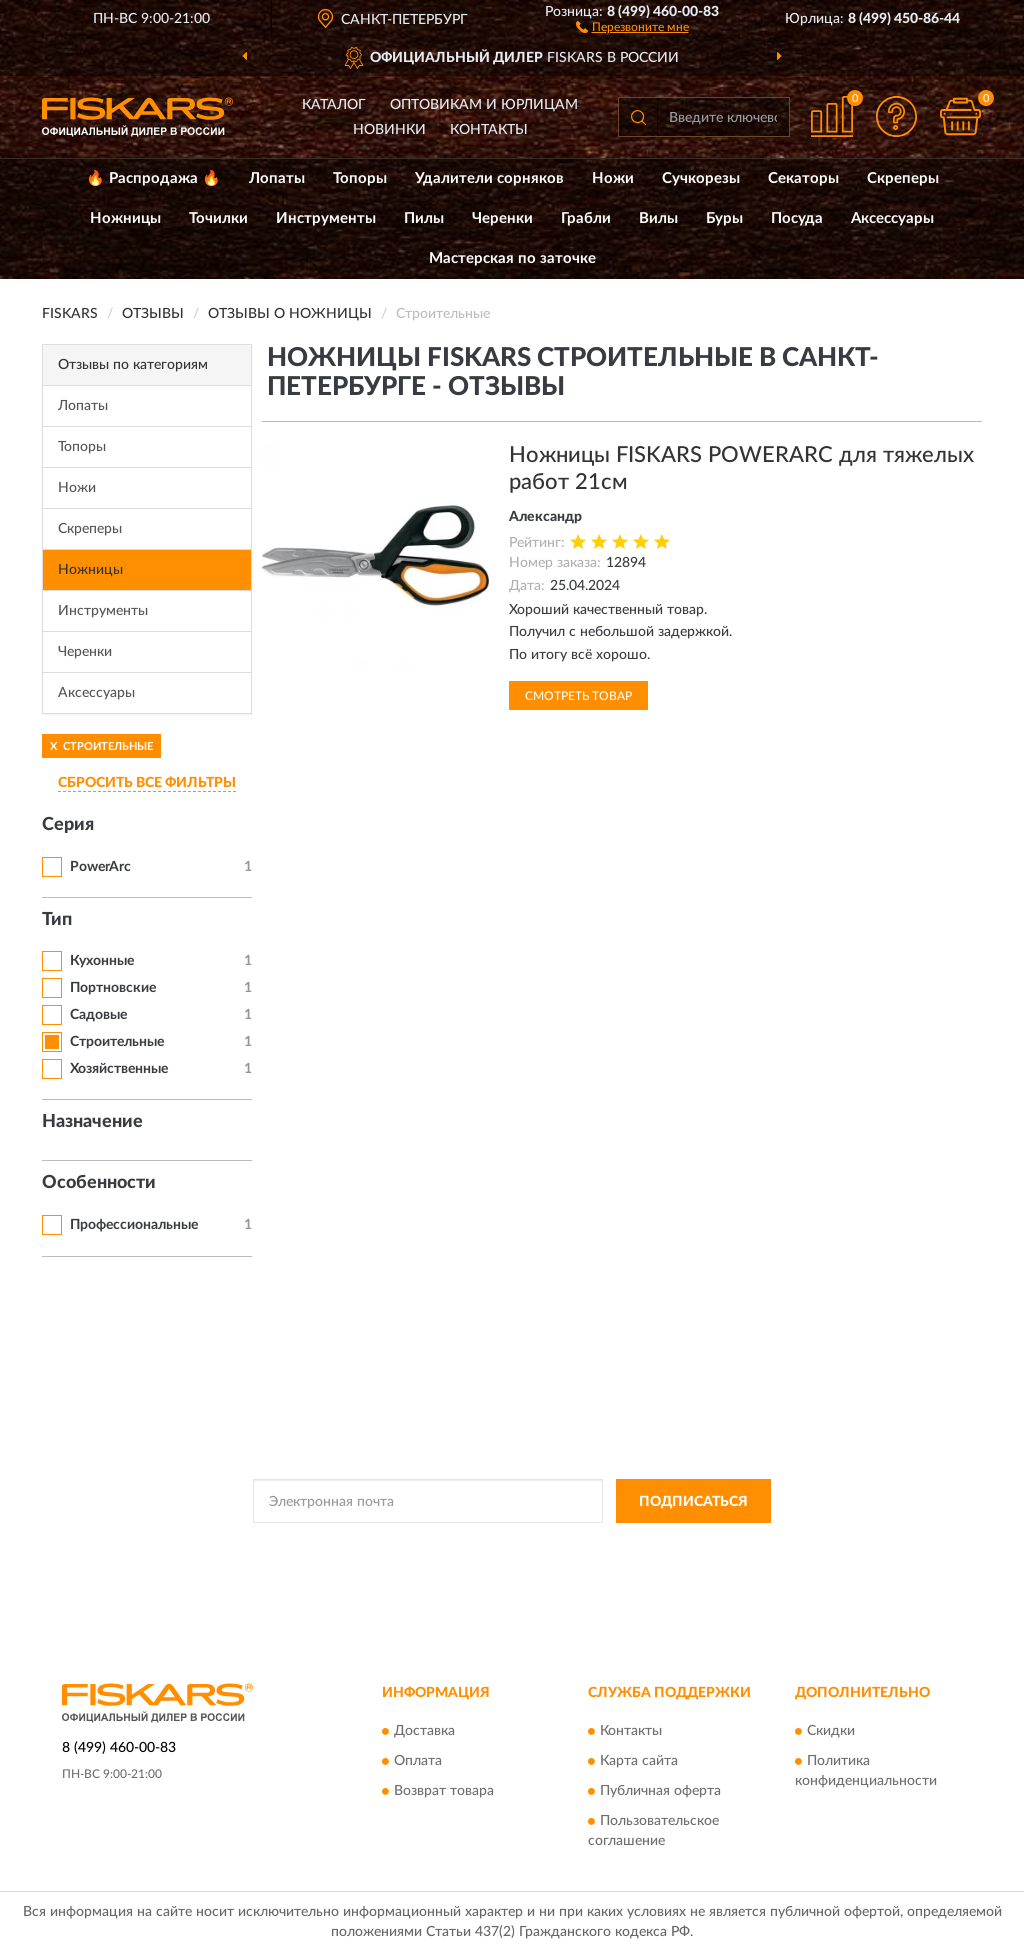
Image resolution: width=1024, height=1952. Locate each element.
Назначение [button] (92, 1122)
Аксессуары (892, 218)
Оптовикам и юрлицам (484, 105)
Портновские (113, 988)
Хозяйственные (119, 1069)
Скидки (831, 1731)
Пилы (424, 218)
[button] (632, 26)
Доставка (424, 1731)
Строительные (117, 1042)
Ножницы (125, 218)
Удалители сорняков (489, 178)
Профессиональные (134, 1225)
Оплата (418, 1761)
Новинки (389, 130)
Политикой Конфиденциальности (510, 1546)
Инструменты (326, 218)
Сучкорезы (701, 178)
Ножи (613, 178)
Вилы (658, 218)
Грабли (586, 218)
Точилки (218, 218)
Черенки (502, 218)
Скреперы (903, 178)
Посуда (797, 218)
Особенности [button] (99, 1183)
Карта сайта (639, 1761)
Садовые (98, 1015)
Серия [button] (68, 825)
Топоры (360, 178)
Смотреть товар (578, 696)
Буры (724, 218)
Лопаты (277, 178)
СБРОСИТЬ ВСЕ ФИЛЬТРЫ (147, 783)
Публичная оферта (660, 1791)
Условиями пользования (686, 1546)
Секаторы (803, 178)
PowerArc (100, 867)
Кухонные (102, 961)
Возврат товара (444, 1791)
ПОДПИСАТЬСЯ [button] (693, 1502)
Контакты (489, 130)
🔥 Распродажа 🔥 (153, 178)
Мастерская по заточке (512, 258)
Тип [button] (57, 920)
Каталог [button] (334, 105)
